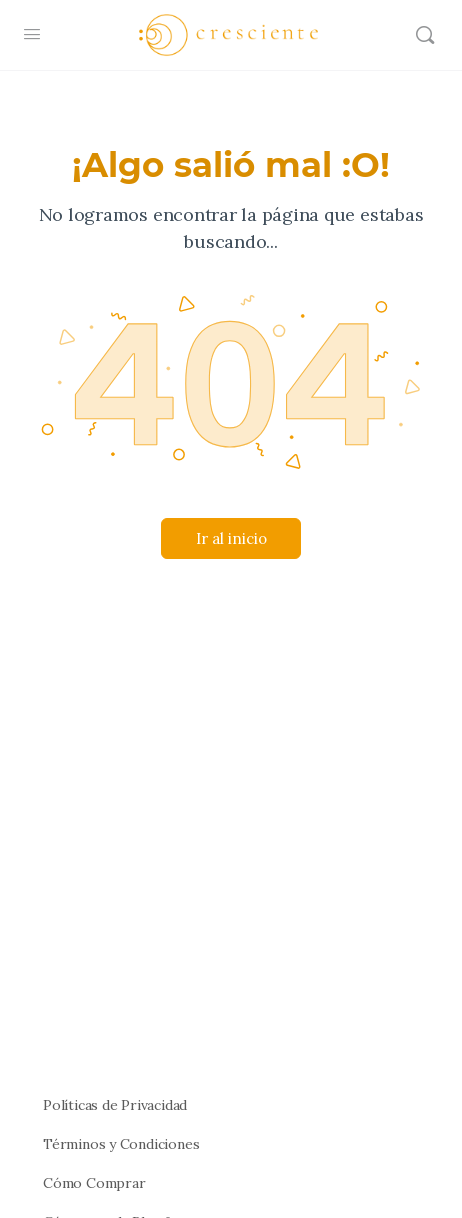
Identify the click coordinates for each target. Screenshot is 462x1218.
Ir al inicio (231, 538)
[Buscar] (425, 35)
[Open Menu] (32, 33)
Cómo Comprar (94, 1183)
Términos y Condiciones (121, 1144)
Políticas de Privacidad (115, 1105)
